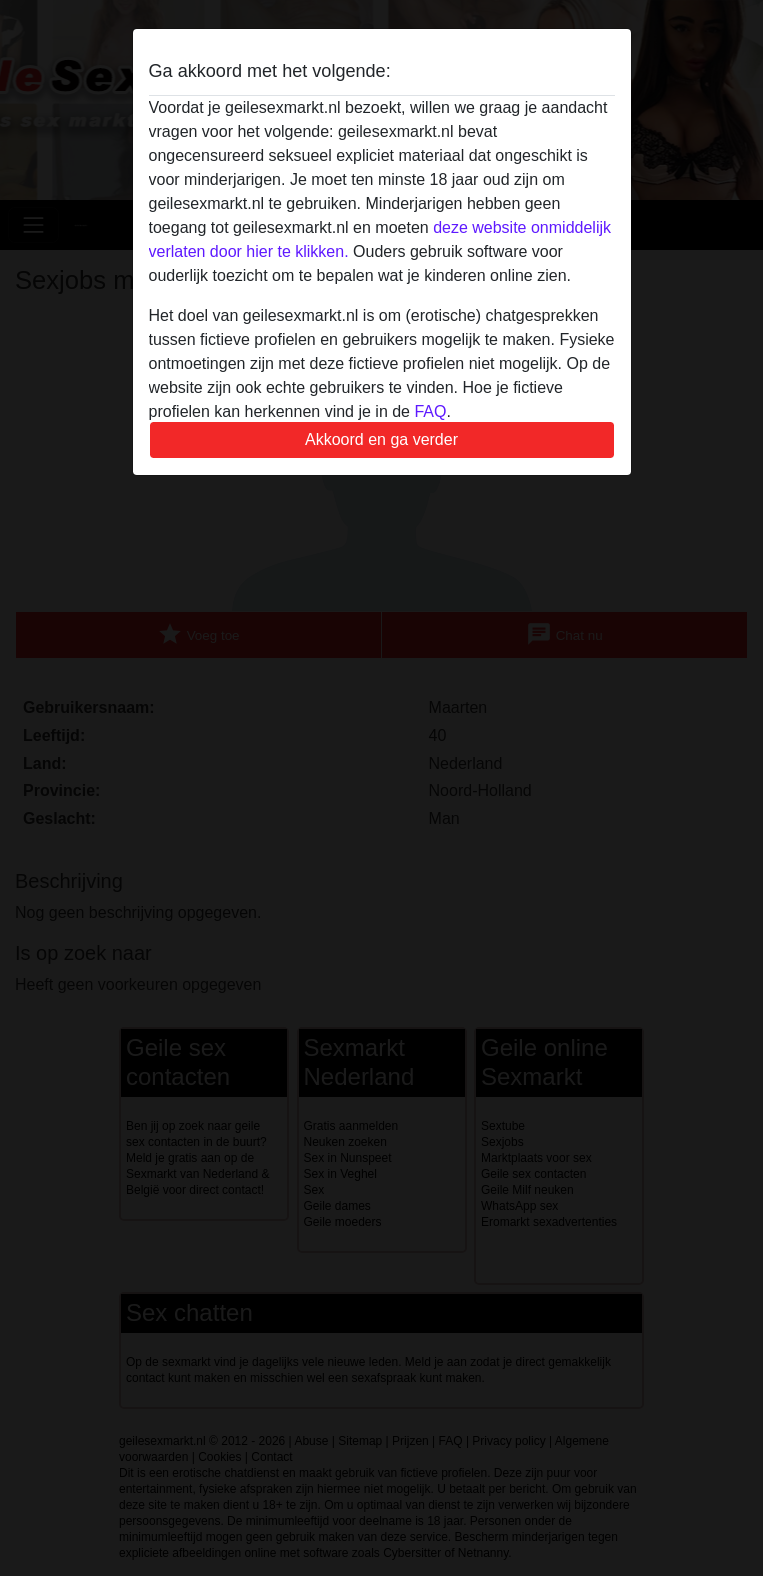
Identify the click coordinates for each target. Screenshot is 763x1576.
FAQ (430, 411)
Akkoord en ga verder (381, 439)
